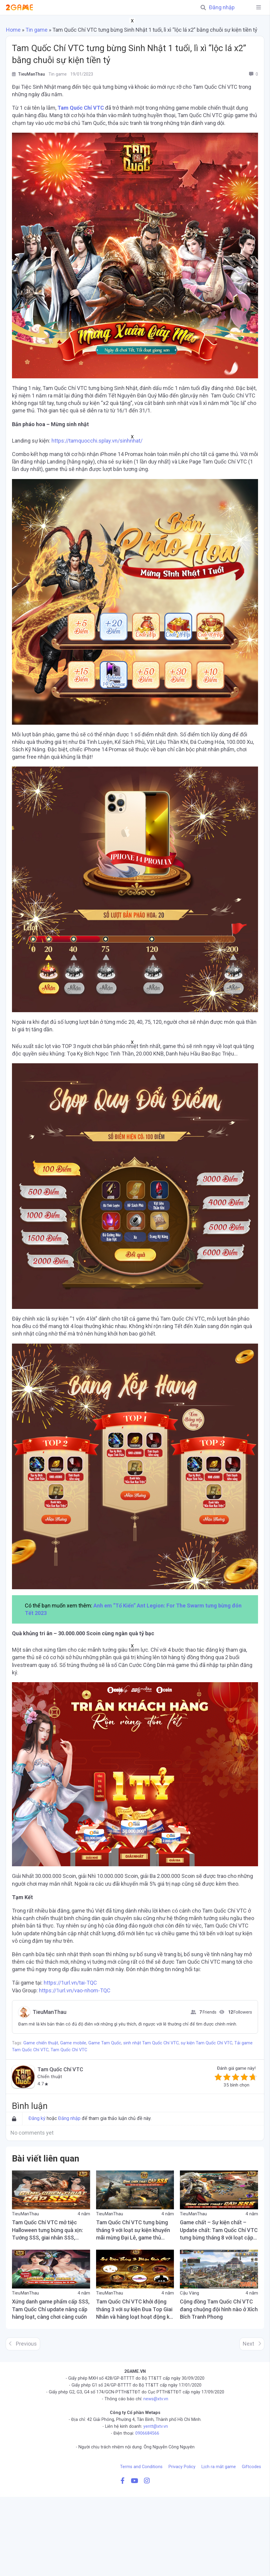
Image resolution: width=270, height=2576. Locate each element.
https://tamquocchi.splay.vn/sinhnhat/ (96, 441)
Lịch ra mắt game (218, 2466)
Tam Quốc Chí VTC (80, 108)
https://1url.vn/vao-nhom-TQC (74, 1990)
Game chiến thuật (40, 2043)
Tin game (36, 30)
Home (13, 30)
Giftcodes (251, 2466)
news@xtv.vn (155, 2398)
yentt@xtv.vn (155, 2426)
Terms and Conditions (141, 2466)
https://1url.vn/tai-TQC (70, 1983)
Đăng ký (36, 2118)
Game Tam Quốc (104, 2043)
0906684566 (147, 2433)
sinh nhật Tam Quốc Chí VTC (151, 2043)
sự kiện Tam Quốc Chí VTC (206, 2043)
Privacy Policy (182, 2466)
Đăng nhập (222, 7)
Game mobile (73, 2043)
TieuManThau (49, 2012)
